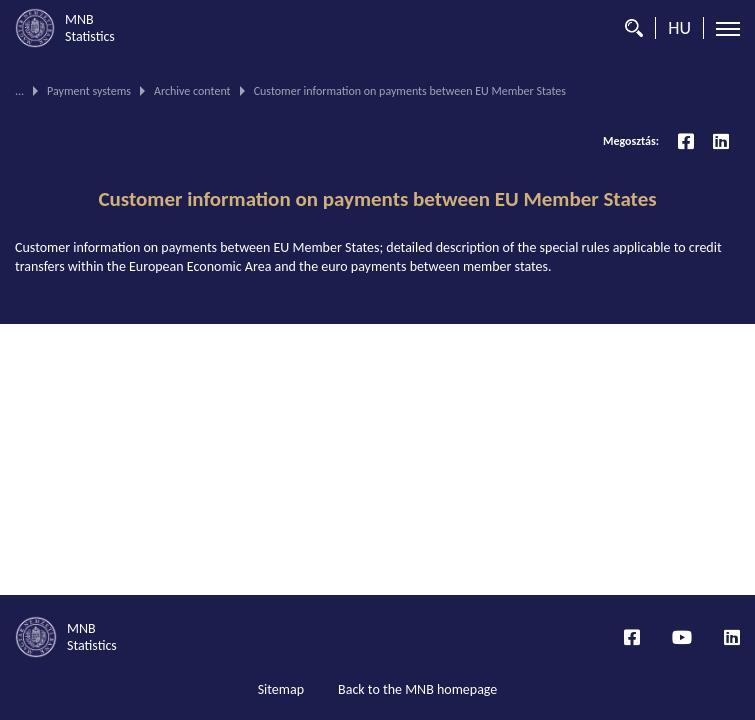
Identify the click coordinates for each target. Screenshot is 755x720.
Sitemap (281, 689)
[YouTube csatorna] (682, 637)
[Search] (629, 28)
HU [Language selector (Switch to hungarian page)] (679, 28)
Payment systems (89, 91)
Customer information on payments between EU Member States (377, 199)
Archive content (192, 91)
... (19, 91)
